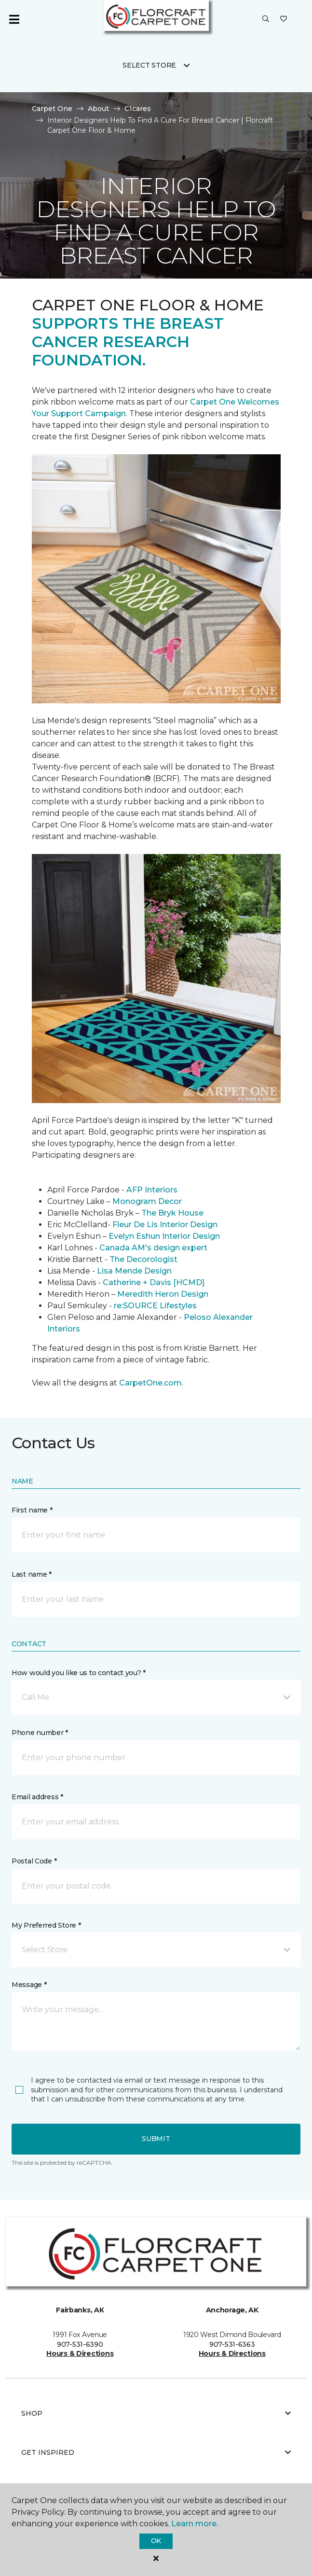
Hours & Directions (79, 2353)
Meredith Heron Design (162, 1294)
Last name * (32, 1574)
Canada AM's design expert (153, 1247)
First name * (32, 1510)
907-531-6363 (232, 2344)
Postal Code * (34, 1861)
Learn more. (194, 2523)
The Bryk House (172, 1213)
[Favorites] (283, 19)
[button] (266, 19)
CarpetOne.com (150, 1382)
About (98, 108)
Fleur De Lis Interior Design (164, 1224)
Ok (156, 2540)
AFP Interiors (151, 1189)
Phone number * (40, 1732)
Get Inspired (156, 2452)
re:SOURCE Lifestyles (155, 1305)
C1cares (137, 108)
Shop (156, 2413)
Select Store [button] (149, 65)
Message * (29, 1984)
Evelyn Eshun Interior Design (164, 1236)
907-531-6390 (80, 2344)
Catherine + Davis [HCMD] (153, 1282)
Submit (156, 2138)
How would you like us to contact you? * (79, 1672)
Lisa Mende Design (134, 1270)
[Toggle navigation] (14, 19)
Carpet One (52, 108)
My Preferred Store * (46, 1925)
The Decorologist (143, 1259)
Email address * (37, 1796)
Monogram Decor (147, 1201)
